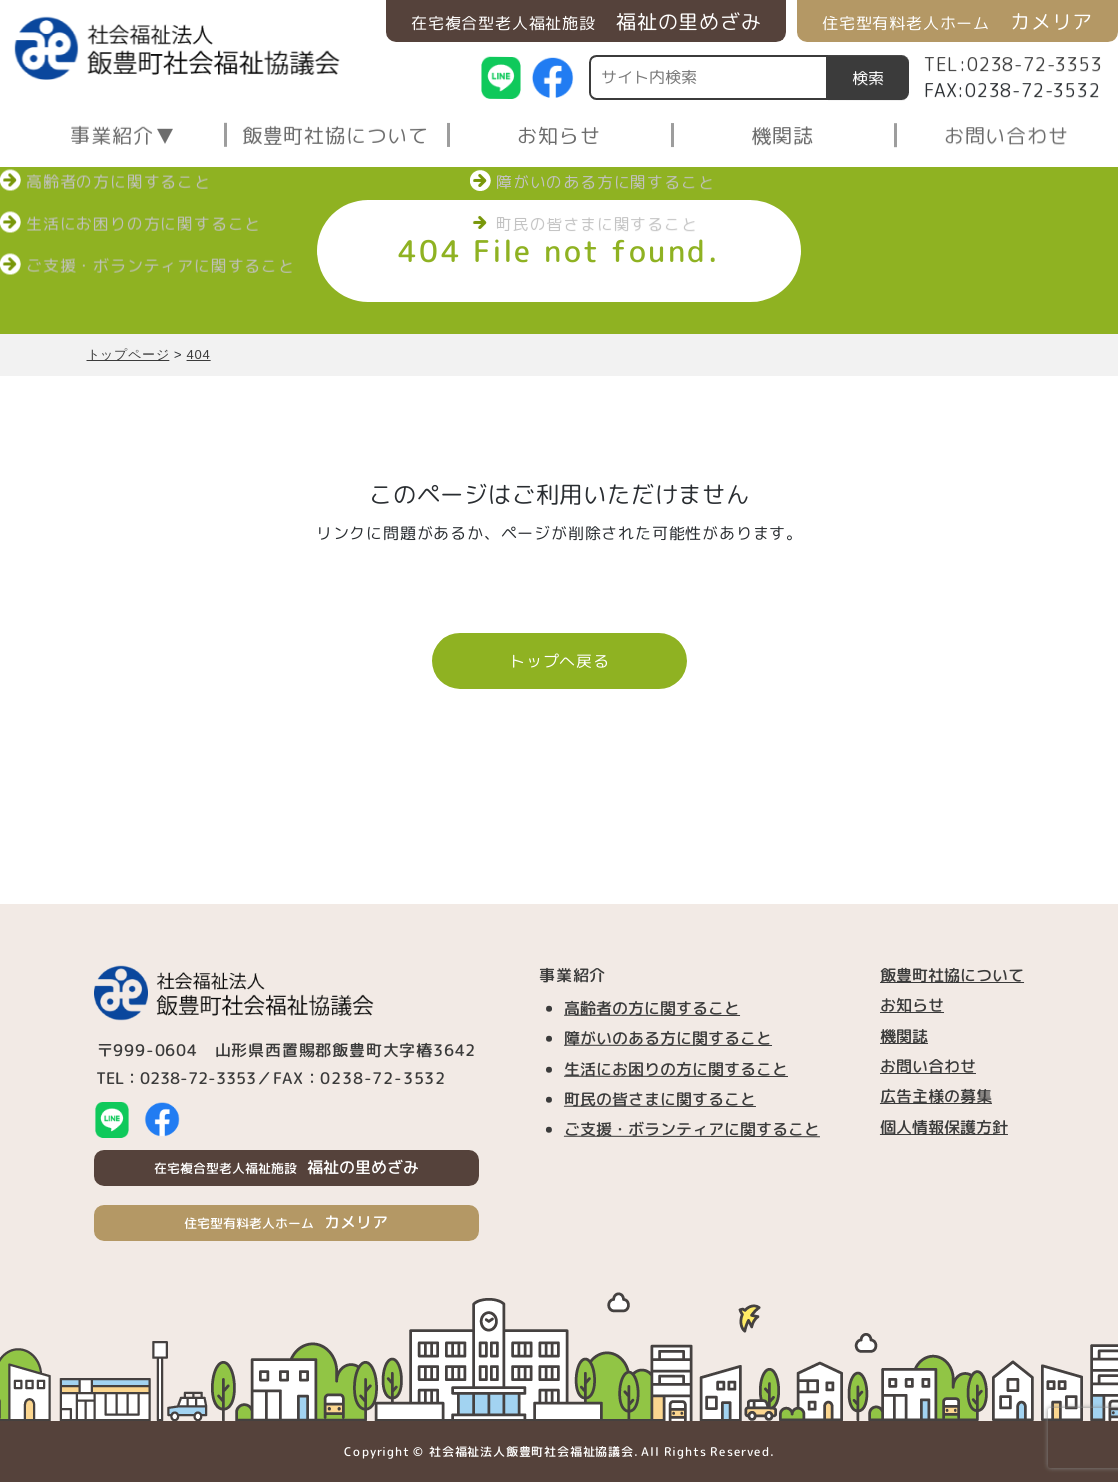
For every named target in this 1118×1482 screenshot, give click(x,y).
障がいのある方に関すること (668, 1038)
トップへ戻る (559, 661)
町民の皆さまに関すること (660, 1099)
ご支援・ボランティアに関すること (692, 1129)
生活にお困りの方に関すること (676, 1068)
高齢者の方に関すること (652, 1008)
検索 (869, 78)
